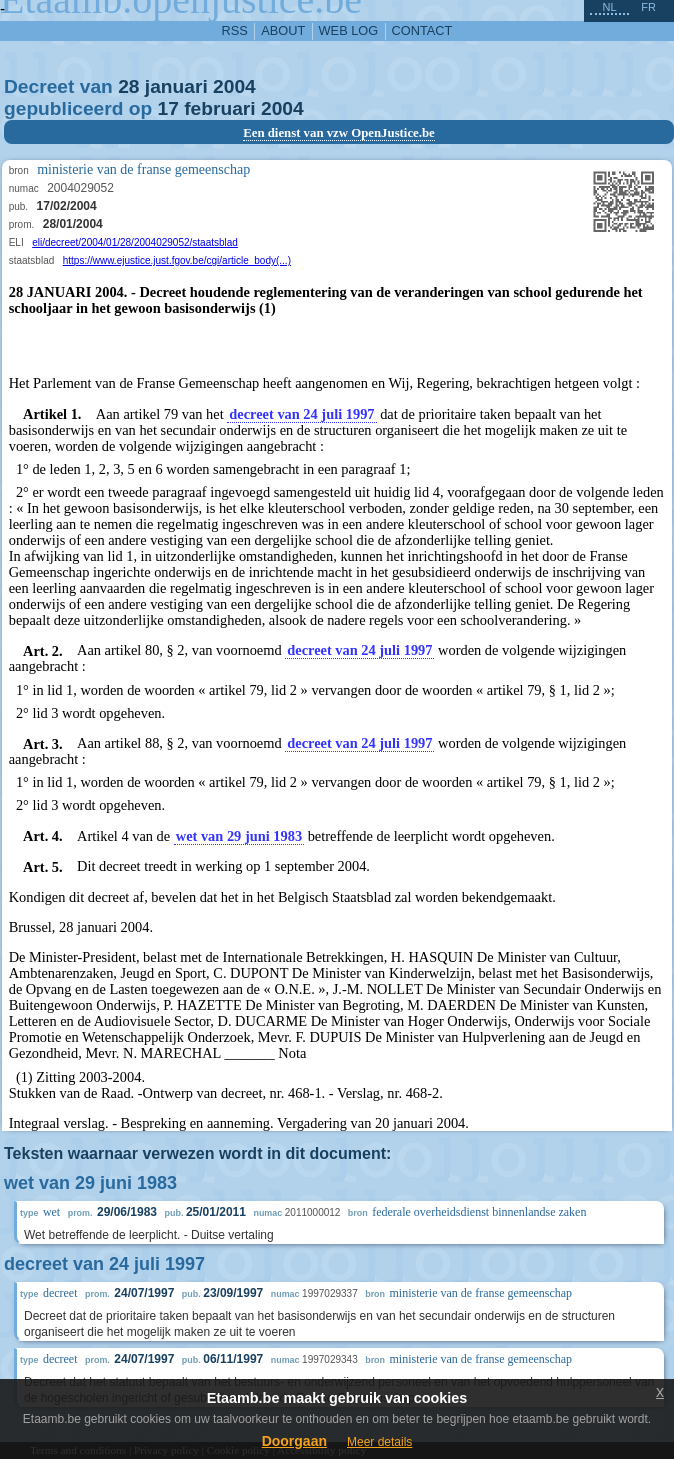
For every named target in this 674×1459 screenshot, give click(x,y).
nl (609, 7)
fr (648, 7)
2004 (234, 86)
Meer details (379, 1442)
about (283, 30)
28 (128, 86)
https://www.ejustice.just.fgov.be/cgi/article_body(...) (177, 260)
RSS (235, 30)
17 (168, 108)
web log (349, 30)
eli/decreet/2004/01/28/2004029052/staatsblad (135, 242)
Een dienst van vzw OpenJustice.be (339, 133)
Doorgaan (294, 1441)
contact (422, 30)
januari (176, 86)
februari (219, 108)
